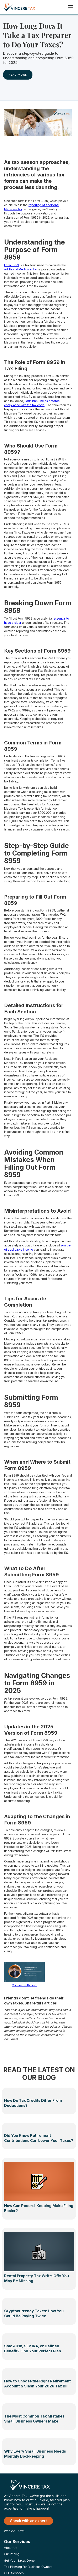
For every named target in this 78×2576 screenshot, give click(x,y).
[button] (70, 7)
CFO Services (14, 2573)
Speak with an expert (28, 2521)
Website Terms (14, 2531)
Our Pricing (12, 2554)
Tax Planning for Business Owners (28, 2567)
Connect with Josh (24, 1985)
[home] (23, 7)
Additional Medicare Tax (21, 269)
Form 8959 (11, 265)
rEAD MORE (18, 74)
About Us (10, 2548)
